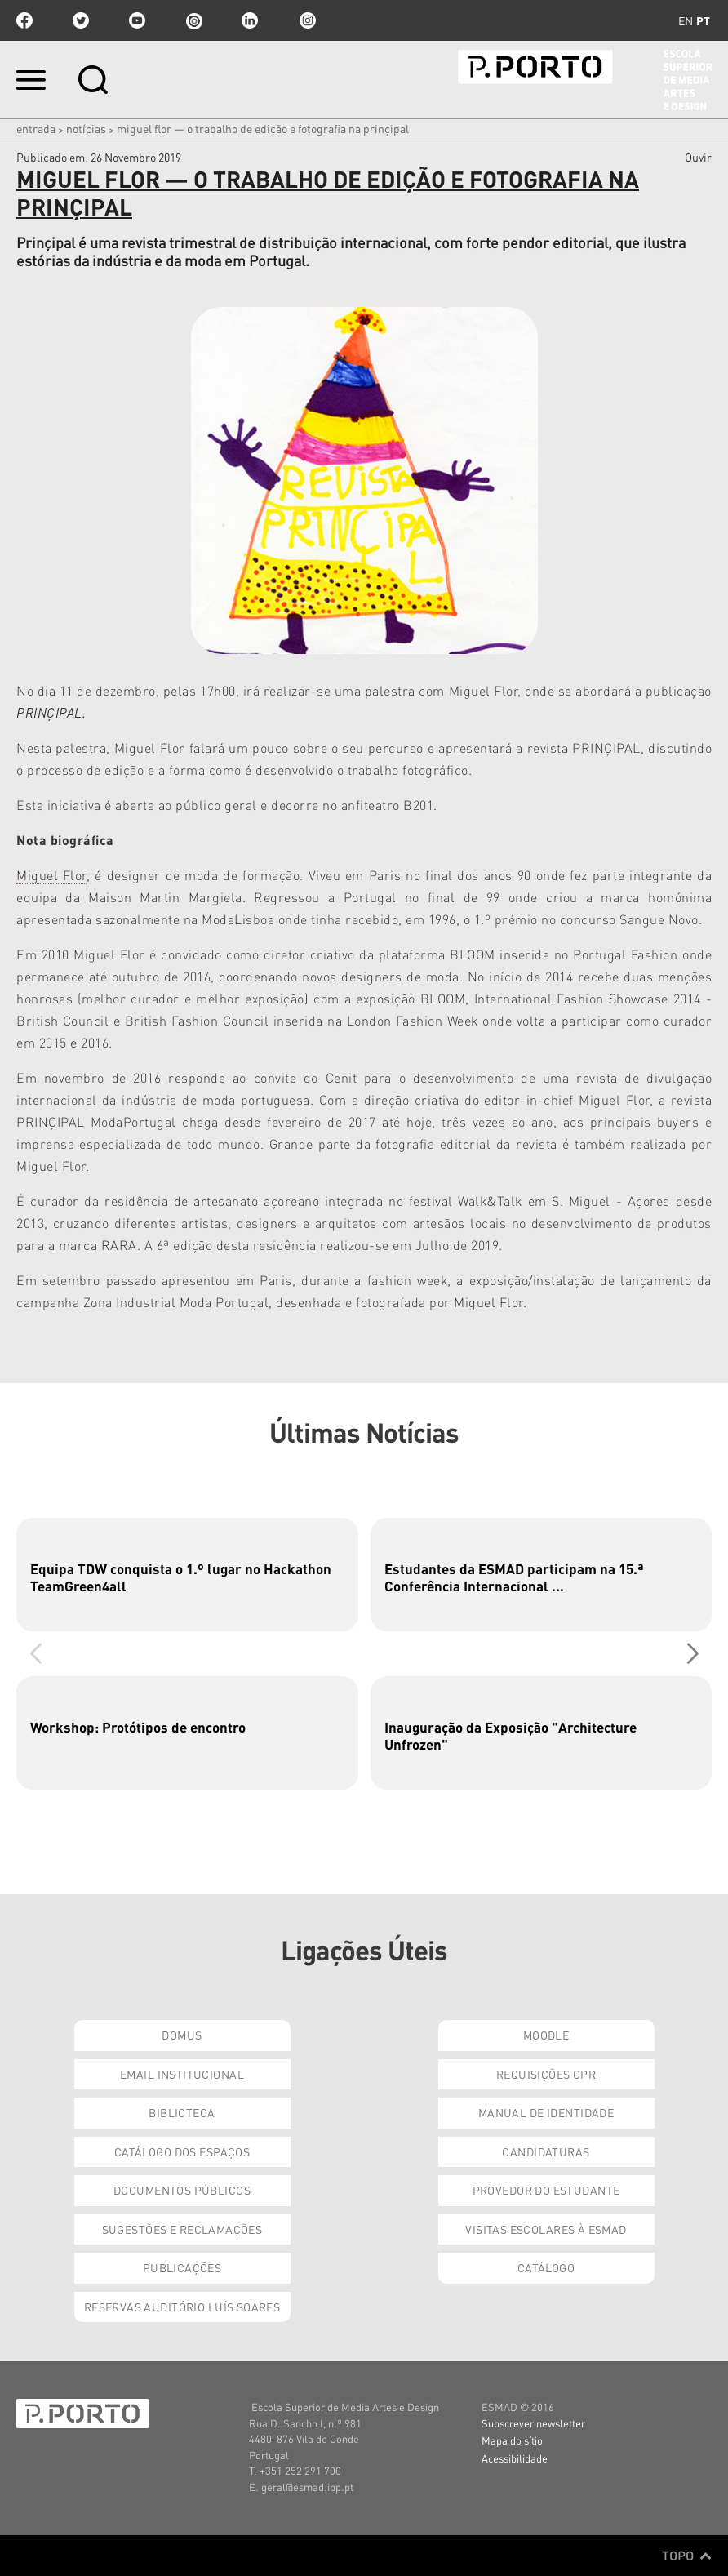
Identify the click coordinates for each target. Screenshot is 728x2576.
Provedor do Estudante (546, 2189)
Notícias (86, 128)
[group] (187, 1575)
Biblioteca (182, 2112)
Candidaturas (545, 2151)
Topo (687, 2555)
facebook (24, 20)
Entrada (35, 128)
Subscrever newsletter (533, 2423)
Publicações (182, 2267)
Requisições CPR (546, 2074)
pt (703, 20)
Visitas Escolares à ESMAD (546, 2229)
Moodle (546, 2034)
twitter (81, 20)
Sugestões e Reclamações (182, 2229)
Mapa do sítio (512, 2440)
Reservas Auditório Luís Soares (182, 2306)
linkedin (250, 20)
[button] (692, 1654)
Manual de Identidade (546, 2112)
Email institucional (182, 2074)
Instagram (306, 20)
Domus (182, 2034)
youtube (137, 20)
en (685, 20)
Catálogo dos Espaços (182, 2151)
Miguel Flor (51, 874)
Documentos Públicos (182, 2189)
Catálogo (546, 2267)
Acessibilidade (515, 2458)
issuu (193, 20)
